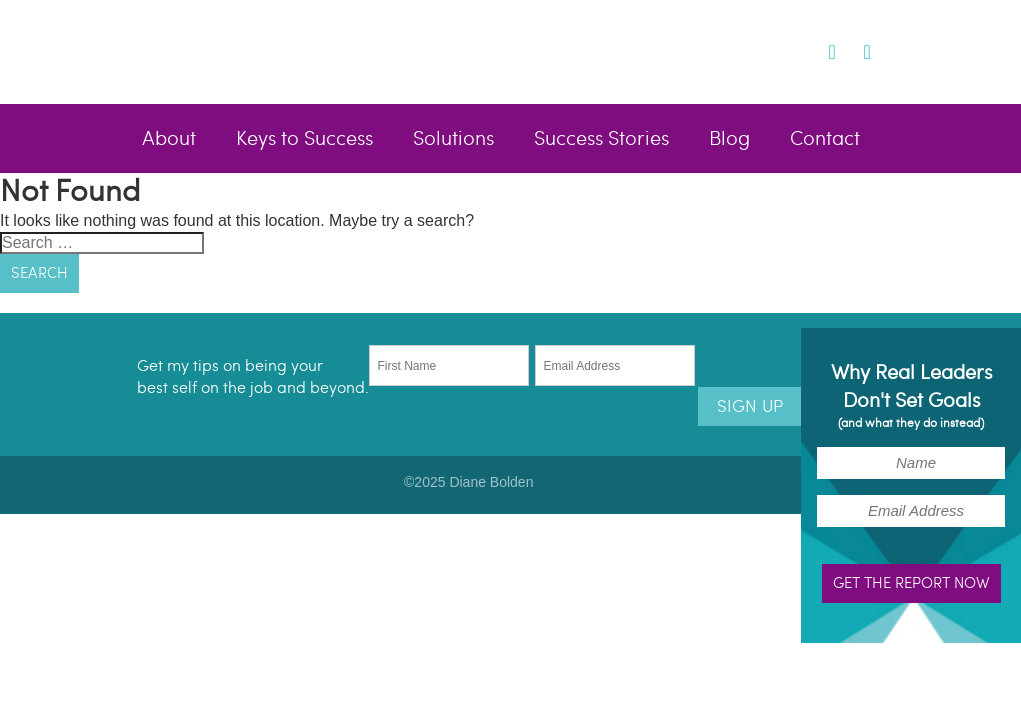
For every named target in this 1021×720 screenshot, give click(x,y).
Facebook (773, 51)
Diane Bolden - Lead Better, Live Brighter (301, 50)
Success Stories (601, 139)
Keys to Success (304, 139)
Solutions (453, 139)
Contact (825, 139)
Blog (729, 139)
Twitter (804, 51)
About (169, 139)
